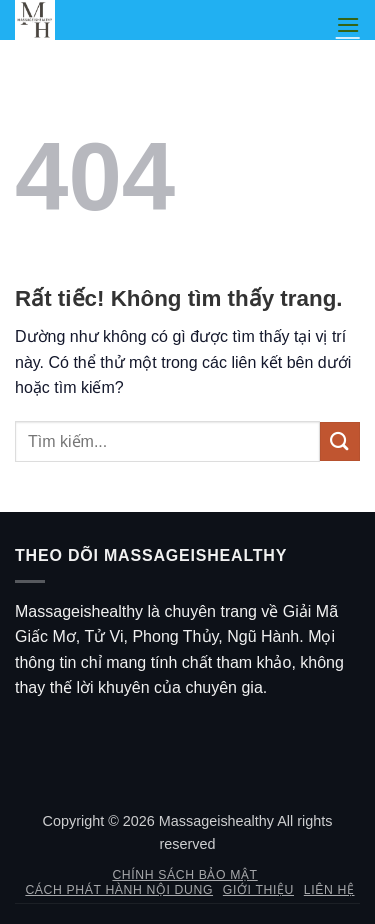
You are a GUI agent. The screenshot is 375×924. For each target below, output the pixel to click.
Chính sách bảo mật (184, 875)
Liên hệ (329, 890)
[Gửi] (340, 441)
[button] (348, 24)
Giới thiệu (258, 890)
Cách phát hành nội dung (119, 890)
